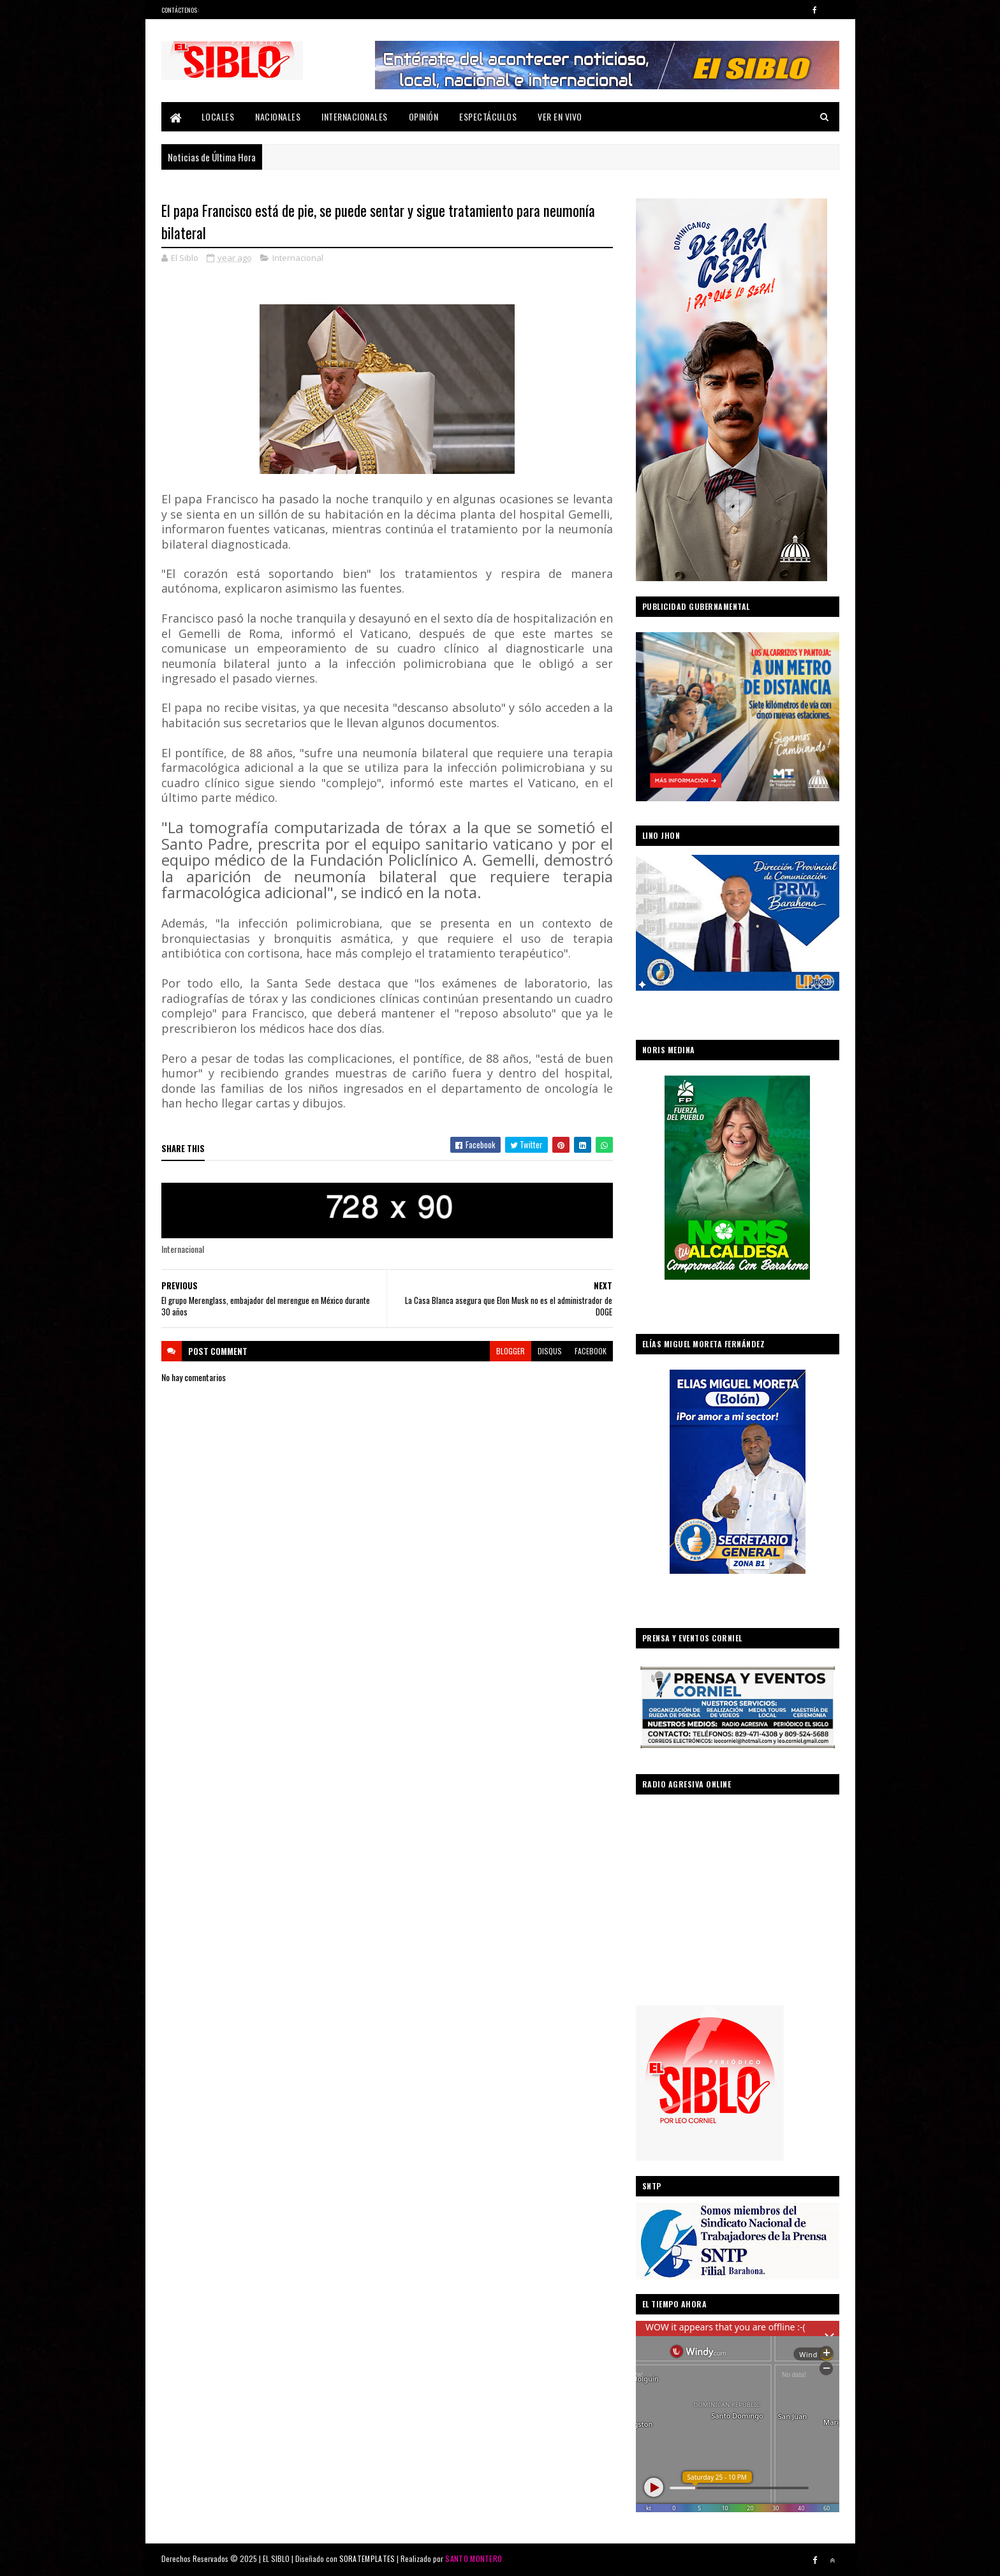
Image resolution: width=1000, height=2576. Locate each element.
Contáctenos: (180, 10)
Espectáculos (488, 116)
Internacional (297, 257)
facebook (591, 1350)
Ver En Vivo (560, 116)
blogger (510, 1350)
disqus (550, 1350)
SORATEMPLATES (367, 2558)
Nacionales (277, 116)
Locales (218, 116)
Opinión (424, 116)
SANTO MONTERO (473, 2558)
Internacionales (354, 116)
